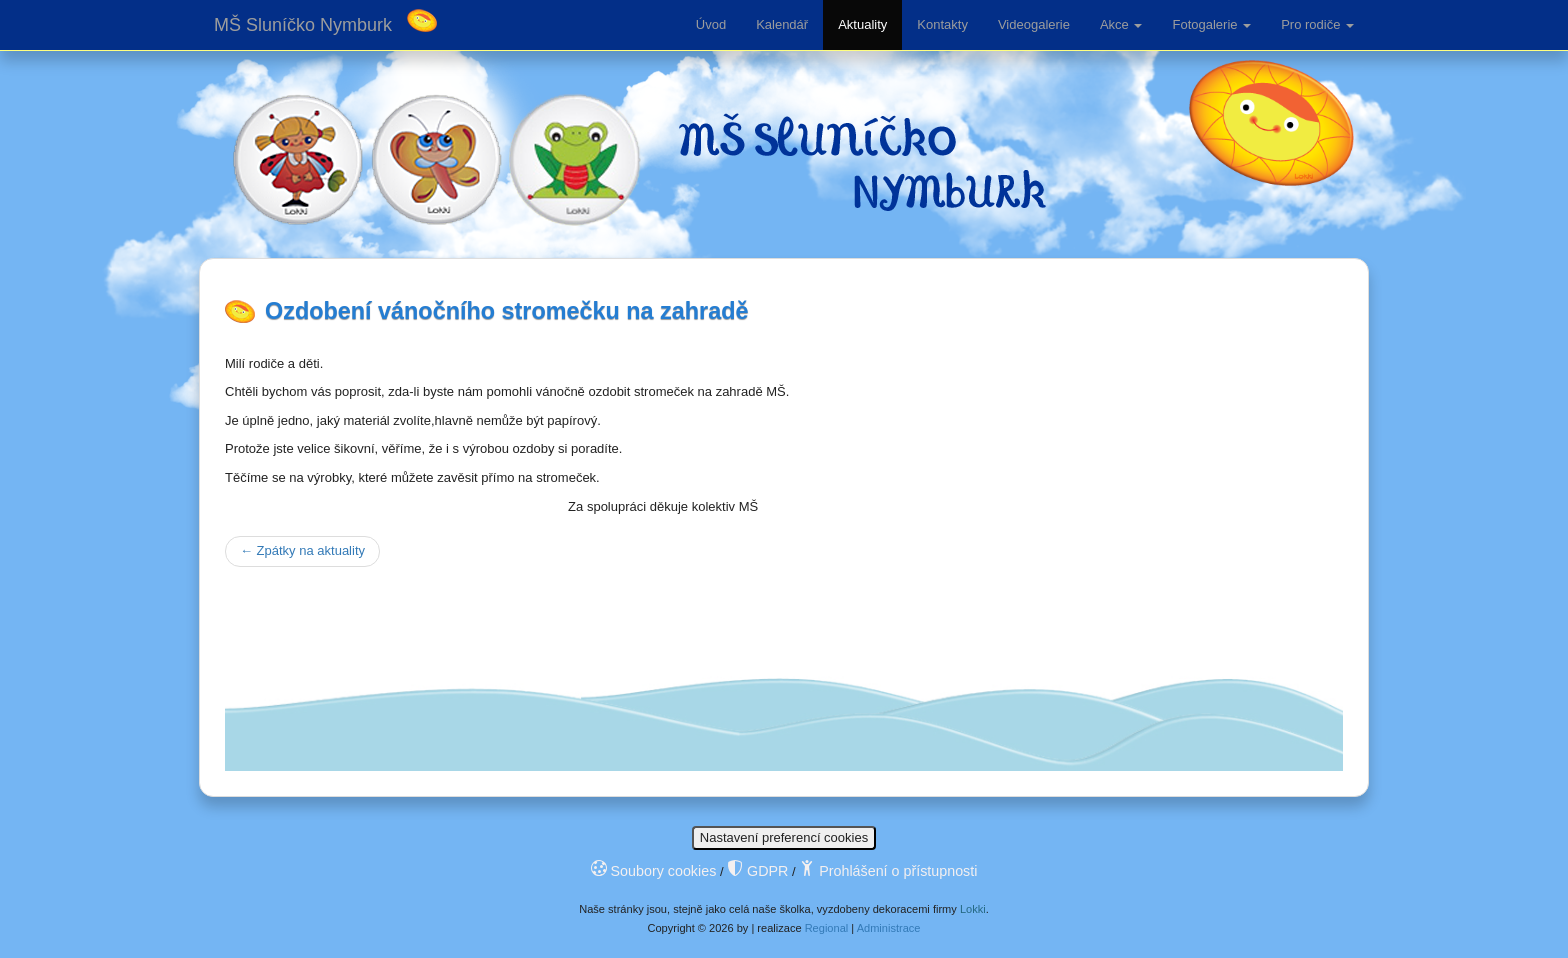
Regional (827, 928)
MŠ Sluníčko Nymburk (303, 25)
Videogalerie (1034, 24)
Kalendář (782, 24)
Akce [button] (1121, 24)
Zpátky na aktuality (302, 550)
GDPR (757, 871)
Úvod (711, 24)
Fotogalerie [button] (1211, 24)
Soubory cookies (654, 871)
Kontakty (942, 24)
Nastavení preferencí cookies (784, 837)
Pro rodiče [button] (1317, 24)
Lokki (973, 909)
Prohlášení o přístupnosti (888, 871)
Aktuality (862, 24)
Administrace (889, 928)
